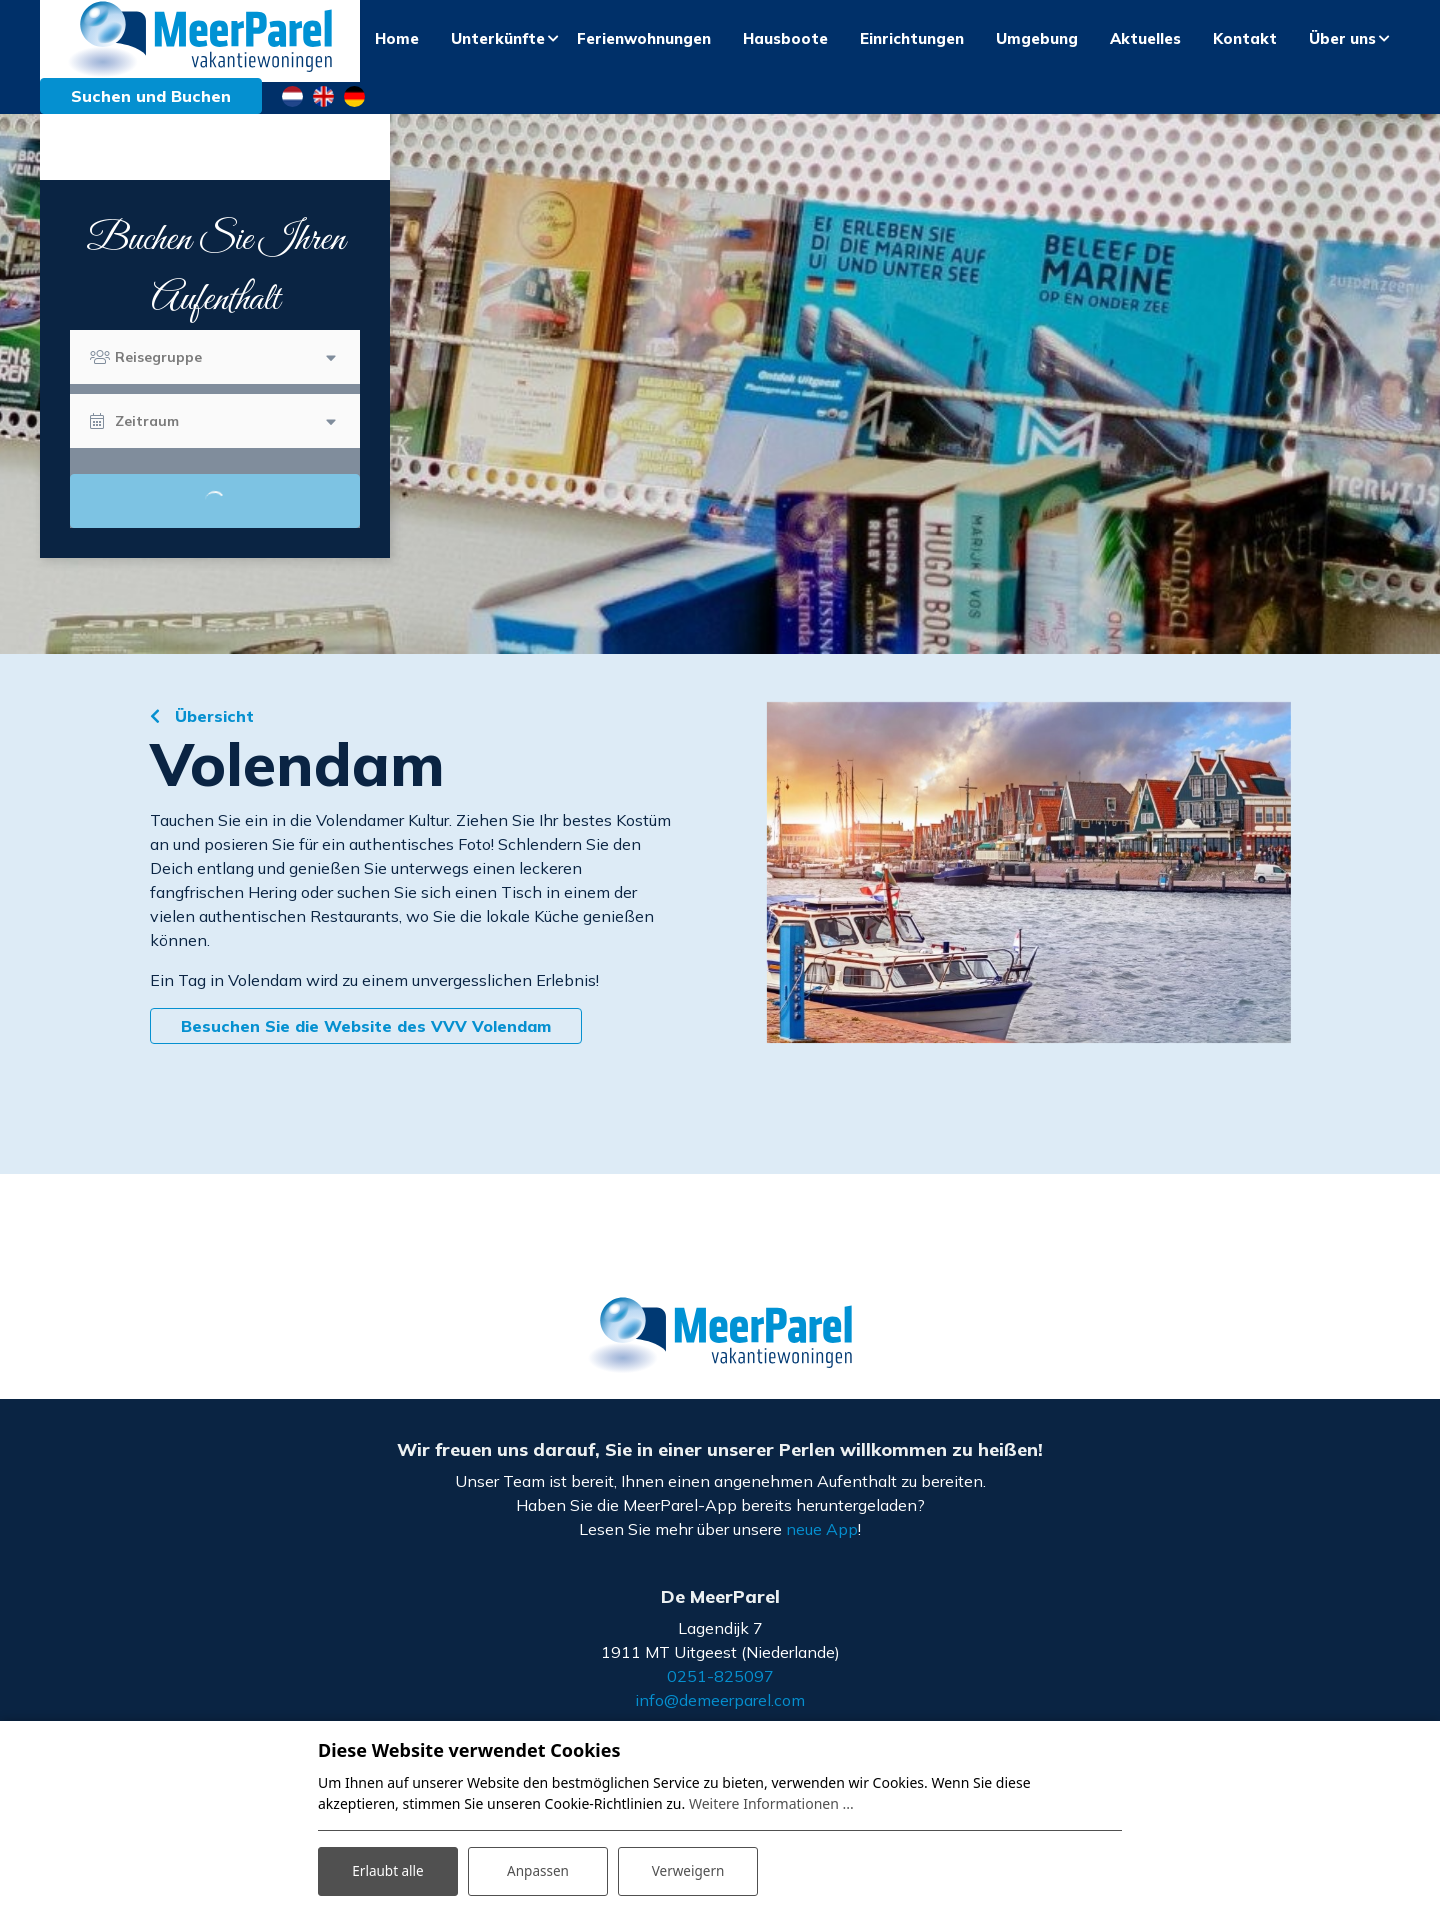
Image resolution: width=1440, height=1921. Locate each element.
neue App (822, 1543)
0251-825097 (720, 1690)
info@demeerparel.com (720, 1714)
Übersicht (212, 731)
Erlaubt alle (388, 1869)
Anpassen (538, 1869)
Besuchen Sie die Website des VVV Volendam (366, 1041)
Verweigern (687, 1869)
